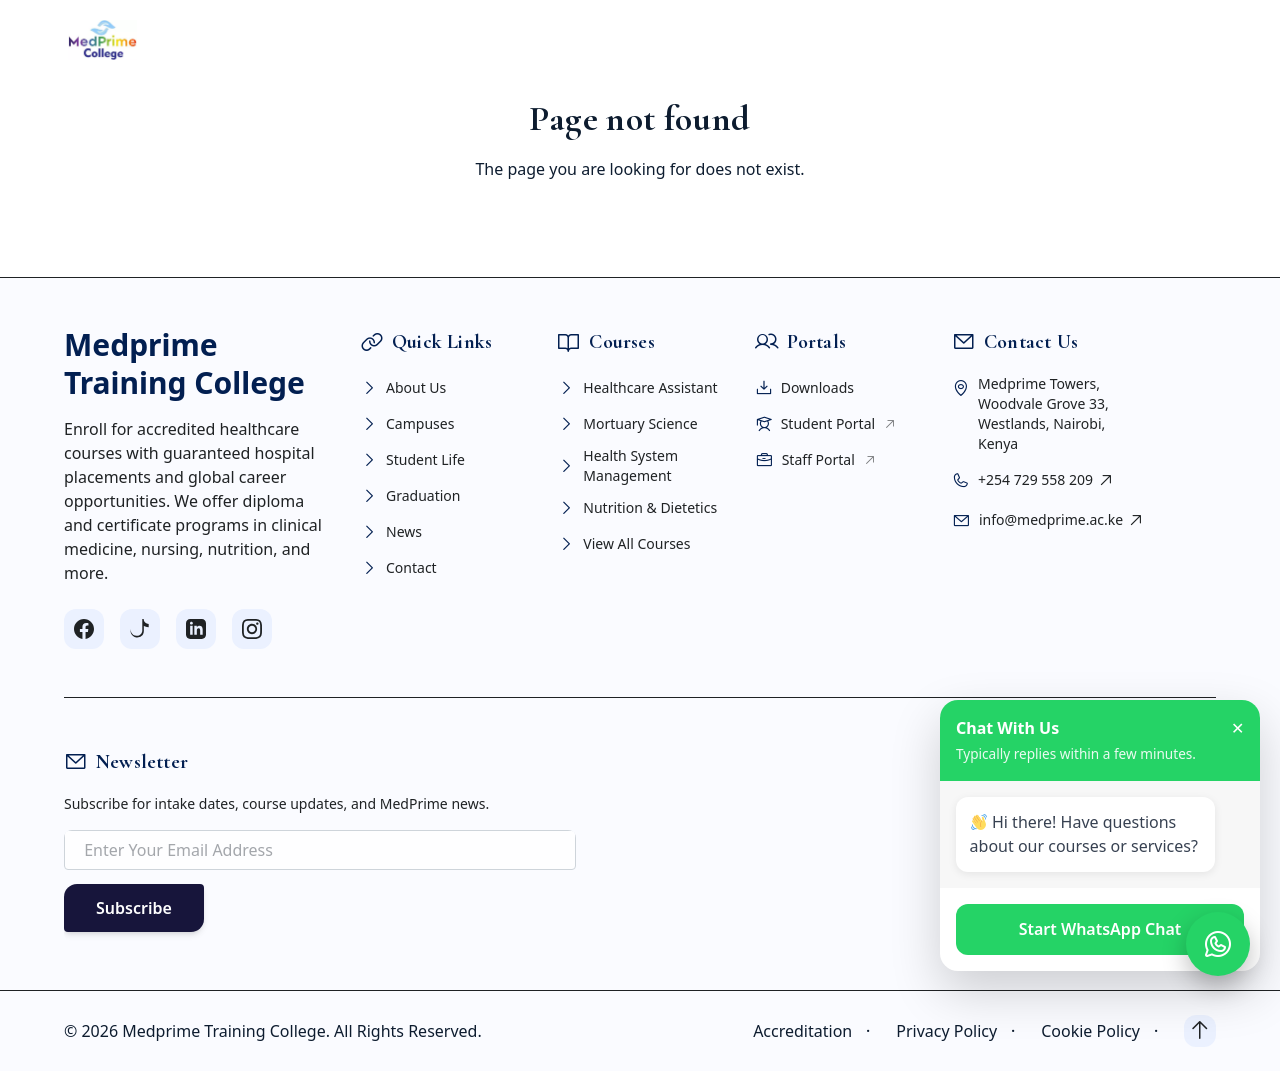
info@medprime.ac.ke (1062, 520)
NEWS (826, 40)
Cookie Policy (1104, 1031)
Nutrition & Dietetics (637, 508)
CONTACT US (913, 40)
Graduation (410, 496)
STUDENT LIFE (649, 40)
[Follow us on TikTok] (140, 629)
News (391, 532)
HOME (257, 40)
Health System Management (617, 465)
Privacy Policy (960, 1031)
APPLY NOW (1136, 39)
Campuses (407, 424)
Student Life (412, 460)
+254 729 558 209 (1046, 480)
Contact (398, 568)
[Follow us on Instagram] (252, 629)
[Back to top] (1200, 1031)
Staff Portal (816, 460)
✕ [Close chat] (1237, 728)
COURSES (436, 40)
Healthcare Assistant (637, 388)
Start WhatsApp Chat (1100, 929)
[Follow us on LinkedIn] (196, 629)
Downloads (804, 388)
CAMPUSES (536, 40)
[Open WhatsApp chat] (1218, 944)
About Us (403, 388)
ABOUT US (338, 40)
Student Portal (826, 424)
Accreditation (816, 1031)
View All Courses (623, 544)
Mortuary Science (627, 424)
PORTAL (754, 40)
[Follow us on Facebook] (84, 629)
